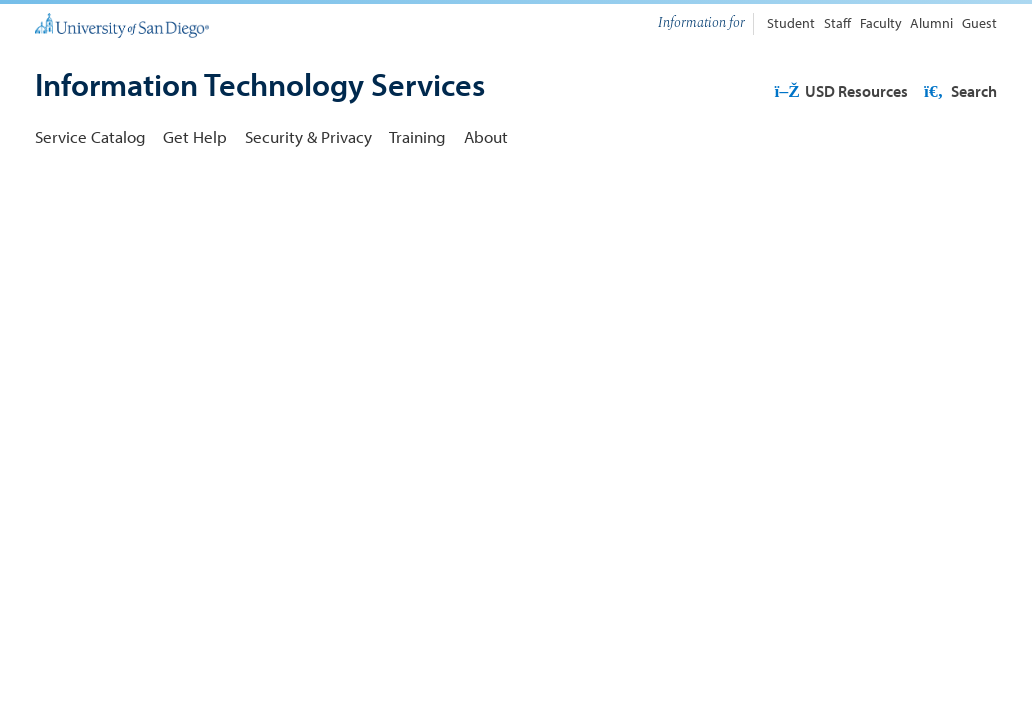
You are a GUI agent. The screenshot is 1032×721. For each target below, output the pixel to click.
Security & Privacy (308, 136)
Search (959, 91)
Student (791, 23)
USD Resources (840, 91)
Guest (979, 23)
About (486, 136)
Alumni (931, 23)
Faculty (881, 23)
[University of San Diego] (122, 24)
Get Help (195, 136)
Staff (837, 23)
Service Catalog (90, 136)
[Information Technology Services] (260, 86)
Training (417, 136)
